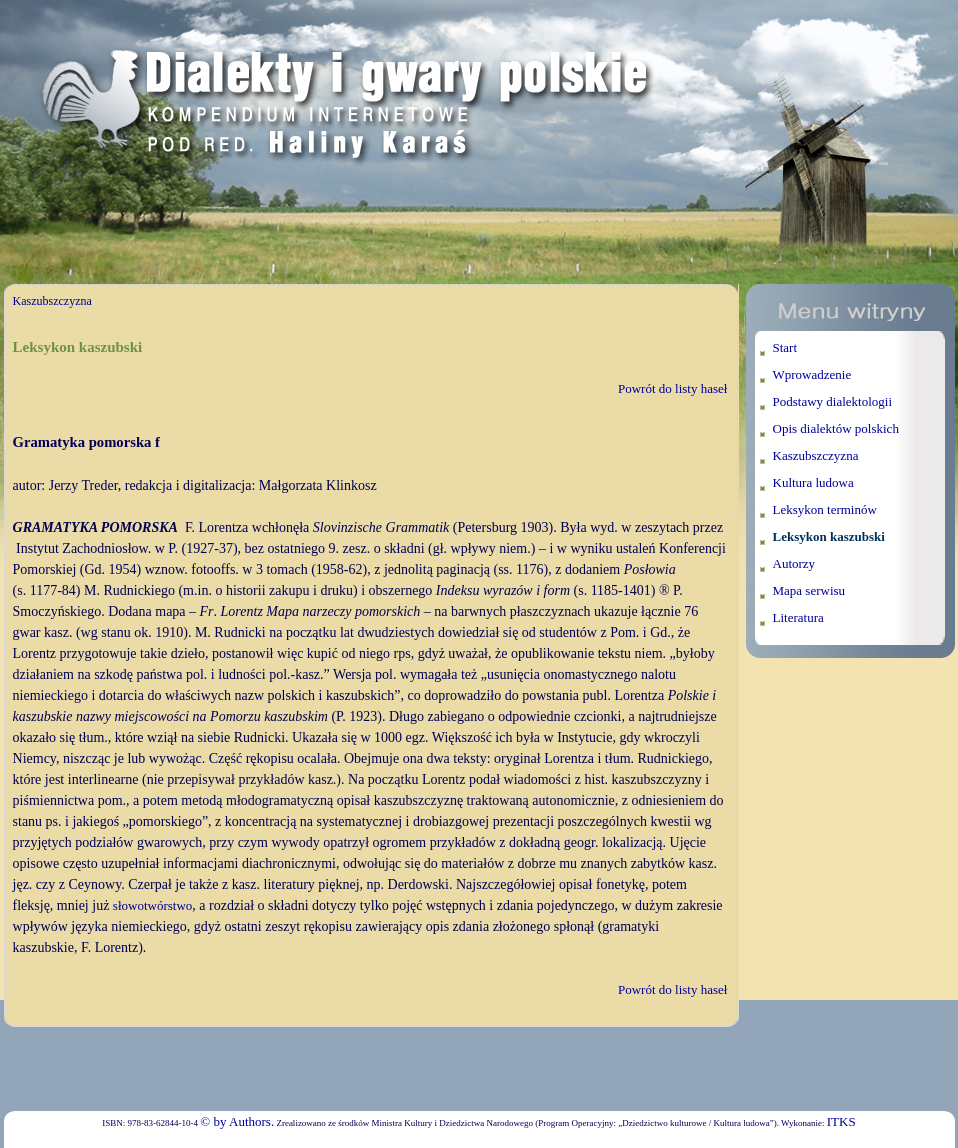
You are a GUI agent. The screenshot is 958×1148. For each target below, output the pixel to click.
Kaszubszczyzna (52, 301)
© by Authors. (237, 1121)
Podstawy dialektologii (833, 401)
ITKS (841, 1121)
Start (785, 347)
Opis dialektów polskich (836, 428)
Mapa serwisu (809, 590)
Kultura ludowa (813, 482)
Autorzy (794, 563)
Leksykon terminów (825, 509)
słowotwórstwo (152, 905)
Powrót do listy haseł (672, 388)
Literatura (798, 617)
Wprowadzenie (812, 374)
